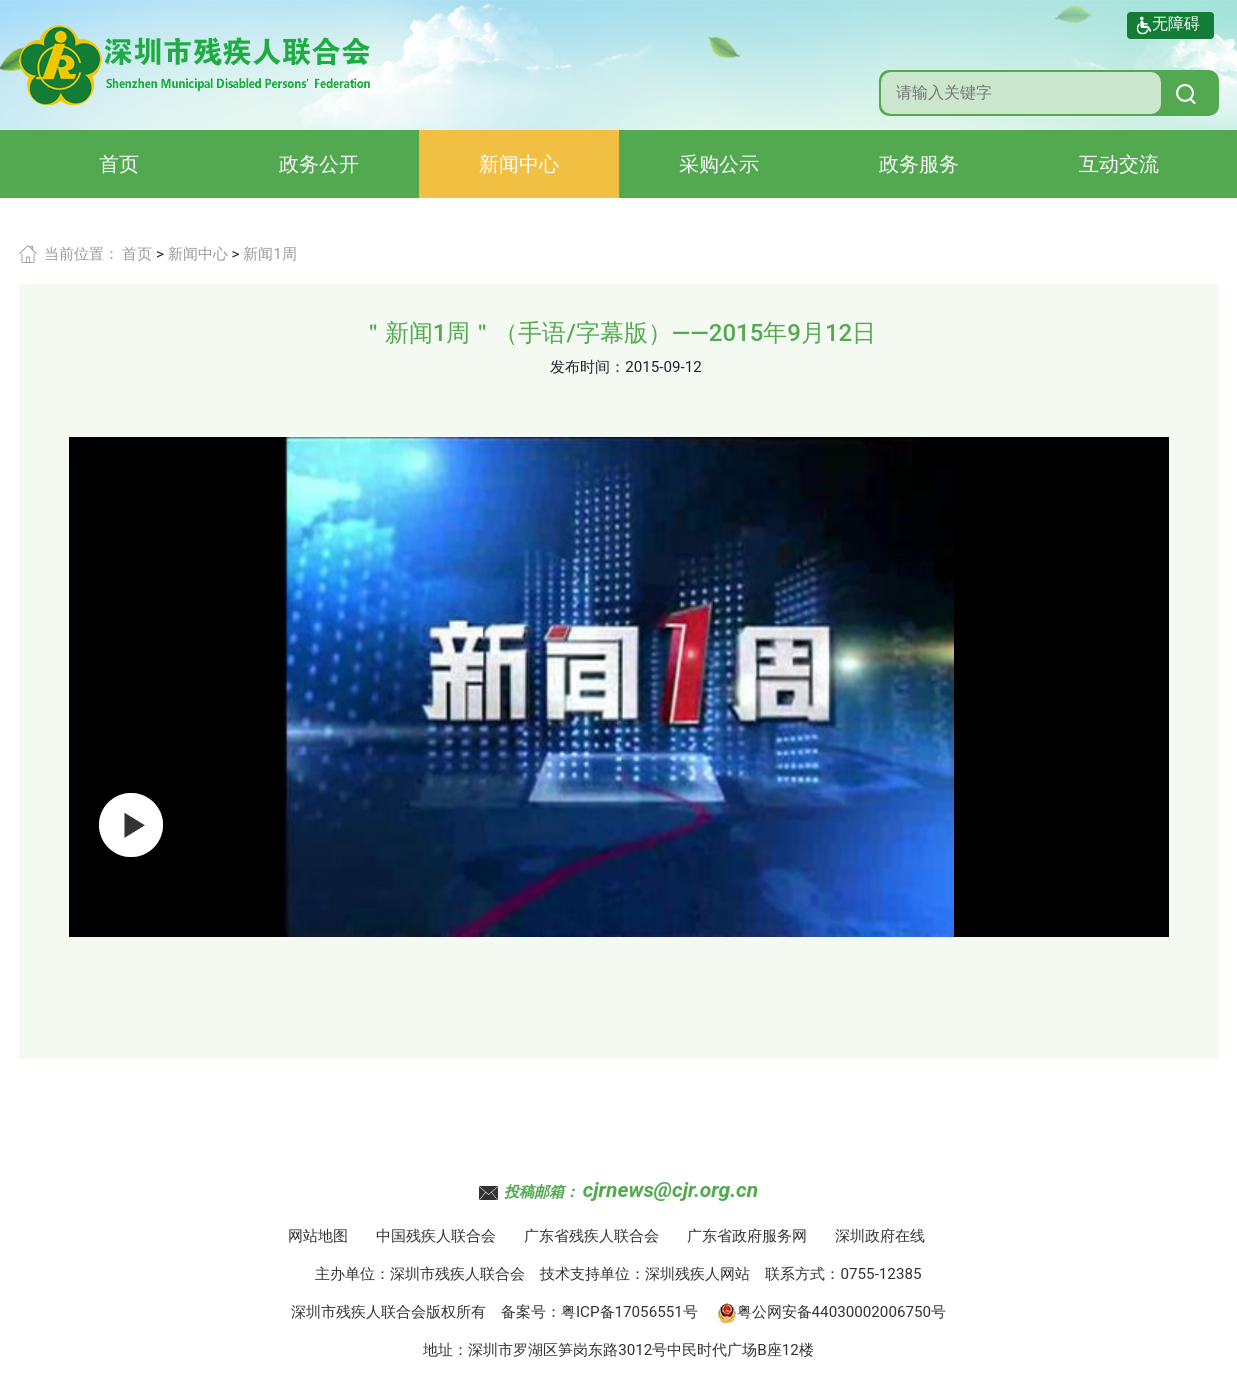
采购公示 (719, 164)
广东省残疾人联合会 (591, 1236)
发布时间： (587, 367)
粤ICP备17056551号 (629, 1312)
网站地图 (318, 1236)
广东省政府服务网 (747, 1236)
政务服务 (919, 164)
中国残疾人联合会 (436, 1236)
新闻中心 (519, 164)
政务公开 (319, 164)
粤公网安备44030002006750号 (832, 1312)
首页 (119, 164)
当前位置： (81, 254)
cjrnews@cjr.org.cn (670, 1190)
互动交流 (1119, 164)
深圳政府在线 (880, 1236)
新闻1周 (270, 254)
